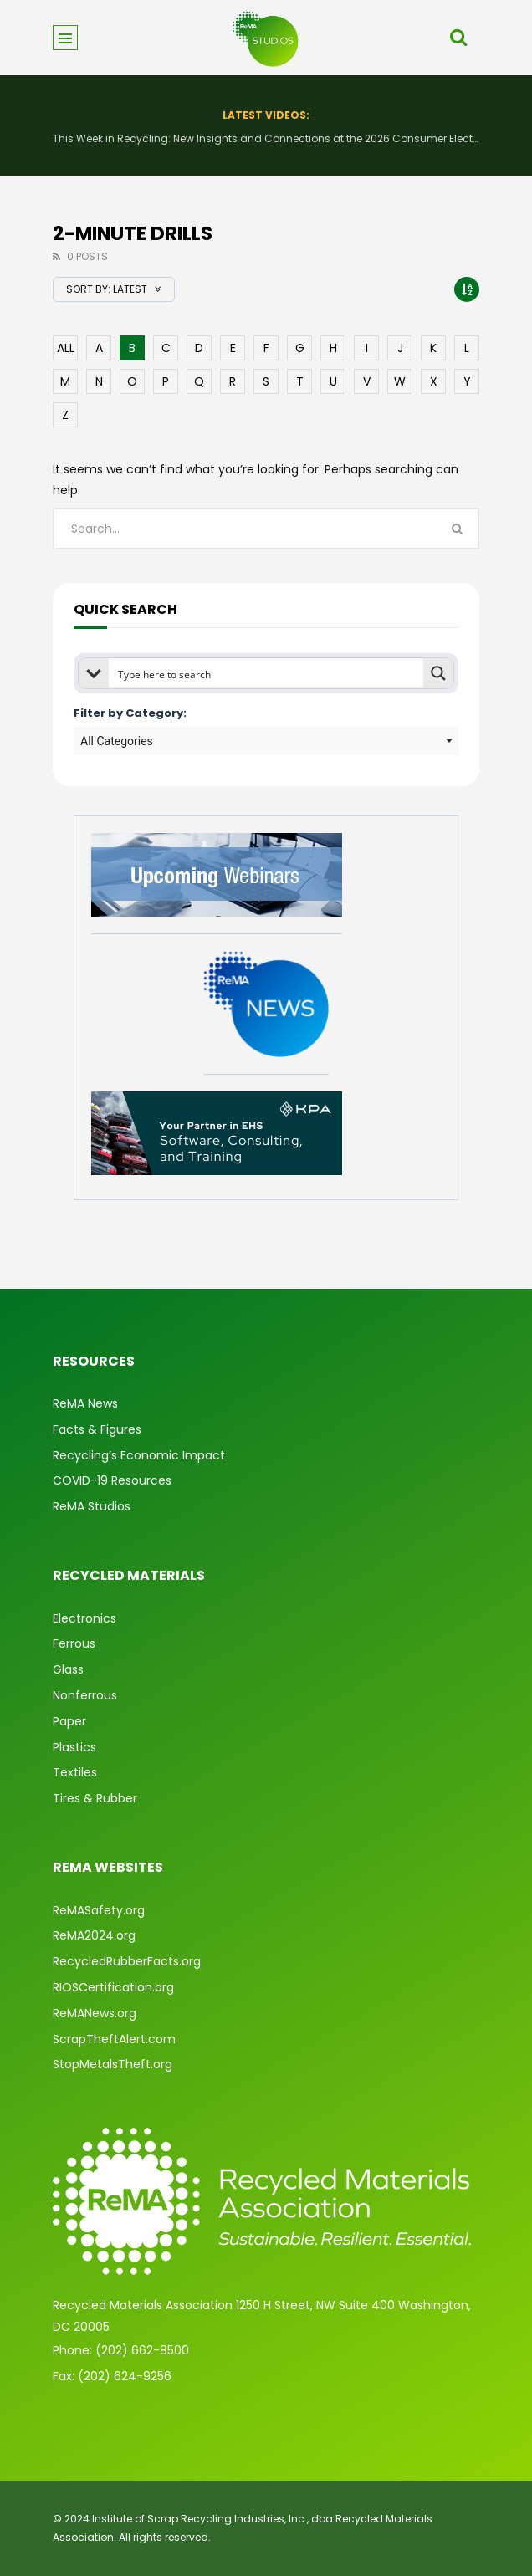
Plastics (74, 1747)
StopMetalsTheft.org (112, 2064)
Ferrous (74, 1643)
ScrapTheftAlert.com (114, 2039)
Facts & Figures (97, 1429)
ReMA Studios (91, 1506)
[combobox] (266, 741)
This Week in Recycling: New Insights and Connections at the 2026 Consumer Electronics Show (266, 138)
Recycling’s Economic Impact (139, 1455)
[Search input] (267, 673)
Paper (69, 1721)
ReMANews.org (94, 2013)
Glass (68, 1669)
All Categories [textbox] (116, 741)
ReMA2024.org (94, 1935)
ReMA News (85, 1403)
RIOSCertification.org (113, 1987)
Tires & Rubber (95, 1798)
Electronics (84, 1618)
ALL (65, 348)
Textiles (75, 1772)
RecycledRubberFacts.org (127, 1961)
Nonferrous (85, 1695)
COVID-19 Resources (112, 1480)
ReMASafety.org (99, 1910)
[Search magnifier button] (438, 673)
